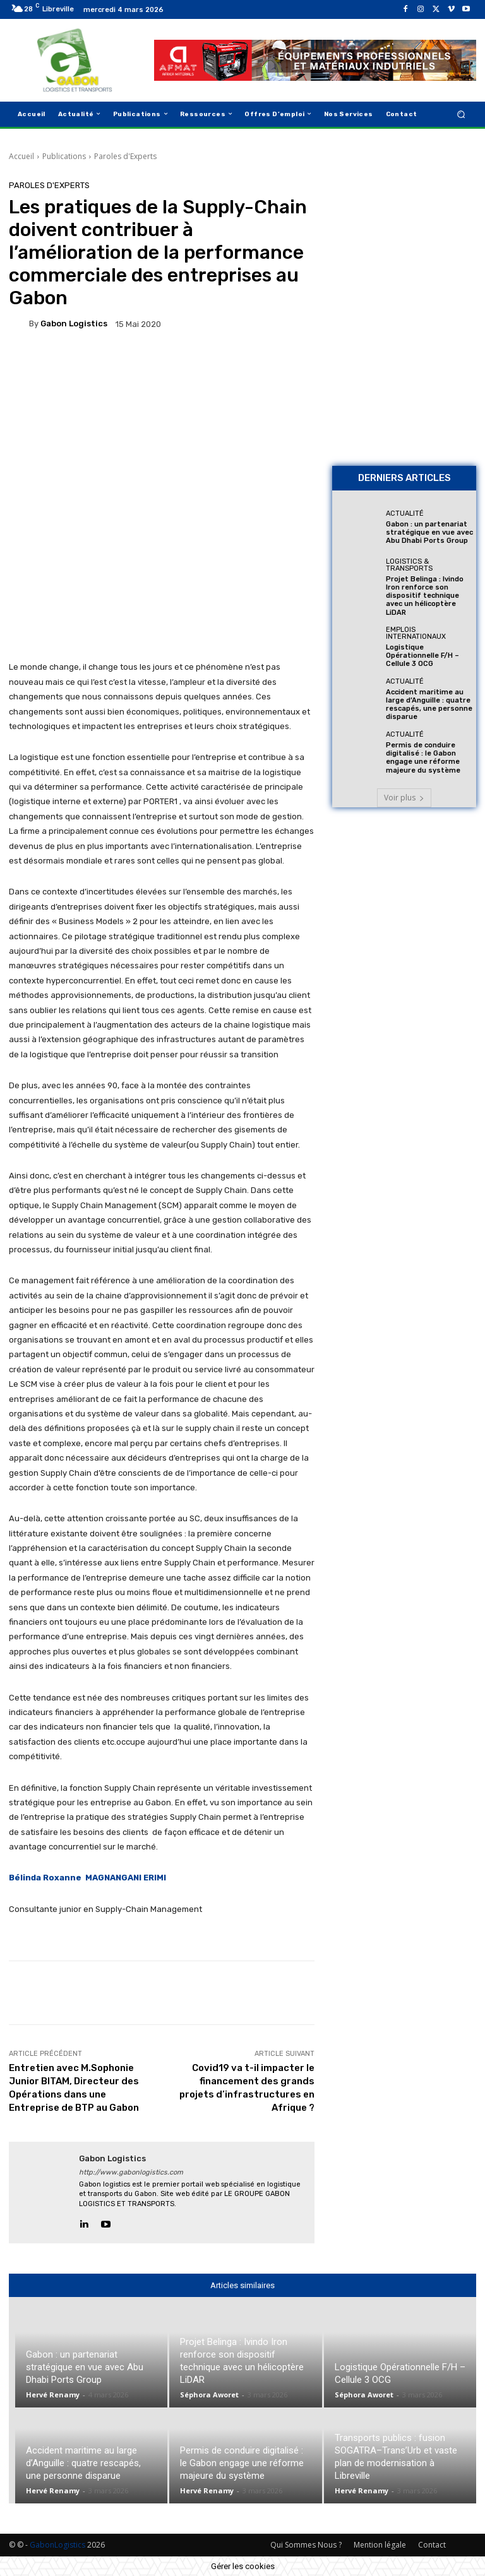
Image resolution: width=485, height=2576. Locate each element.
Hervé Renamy (53, 2394)
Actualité (405, 513)
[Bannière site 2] (404, 243)
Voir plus (404, 797)
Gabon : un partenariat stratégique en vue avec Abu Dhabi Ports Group (429, 532)
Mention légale (380, 2544)
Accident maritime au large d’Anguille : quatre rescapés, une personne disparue (429, 704)
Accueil (21, 156)
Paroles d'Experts (125, 156)
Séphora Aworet (209, 2394)
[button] (461, 114)
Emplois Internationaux (416, 632)
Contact (432, 2544)
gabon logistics (73, 323)
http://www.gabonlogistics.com (131, 2172)
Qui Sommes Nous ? (306, 2544)
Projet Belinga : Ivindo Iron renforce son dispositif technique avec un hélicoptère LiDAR (425, 596)
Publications (64, 156)
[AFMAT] (315, 60)
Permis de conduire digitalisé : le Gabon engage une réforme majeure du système (423, 757)
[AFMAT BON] (404, 384)
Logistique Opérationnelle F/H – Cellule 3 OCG (422, 655)
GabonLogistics (57, 2544)
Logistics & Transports (409, 565)
